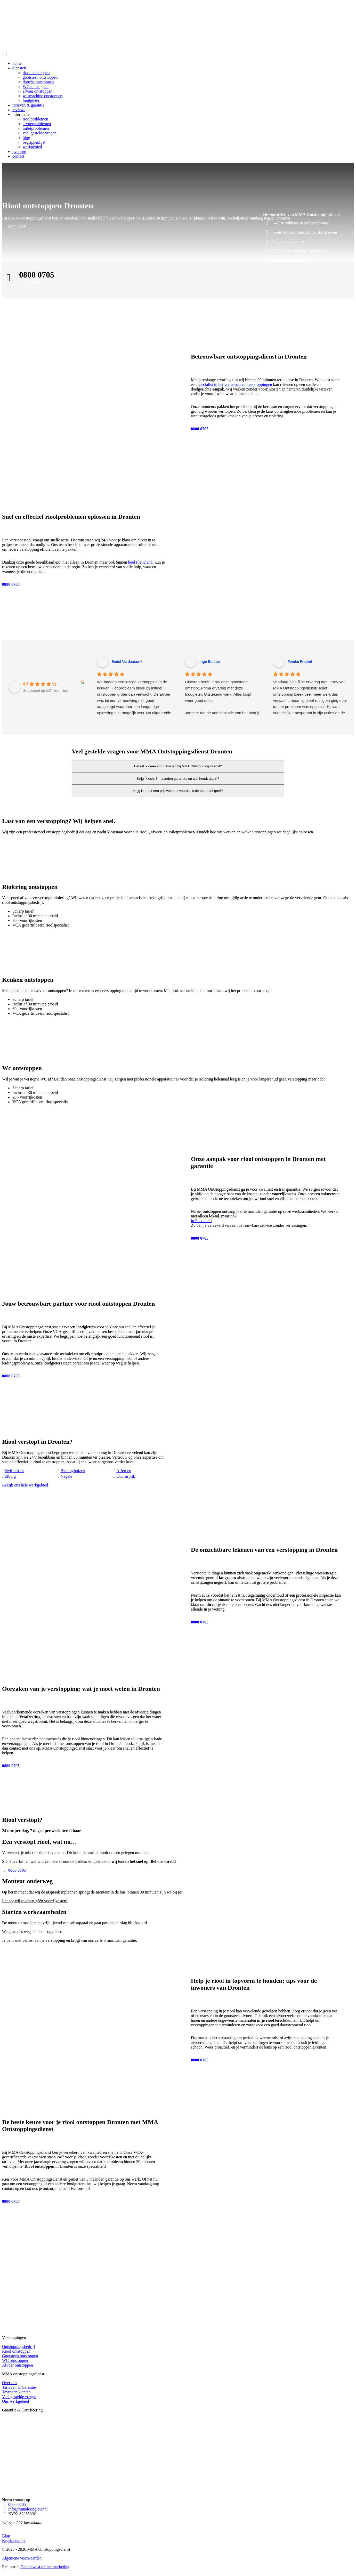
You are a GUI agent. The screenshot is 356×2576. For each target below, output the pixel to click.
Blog (6, 2536)
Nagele (66, 1476)
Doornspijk (125, 1476)
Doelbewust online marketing (45, 2567)
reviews (18, 110)
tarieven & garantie (28, 105)
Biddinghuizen (73, 1470)
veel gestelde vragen (39, 133)
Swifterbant (14, 1470)
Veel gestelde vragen (19, 2396)
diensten (19, 68)
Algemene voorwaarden (22, 2558)
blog (26, 137)
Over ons (9, 2382)
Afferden (123, 1470)
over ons (19, 151)
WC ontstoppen (35, 86)
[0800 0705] (13, 7)
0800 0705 (14, 227)
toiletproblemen (36, 128)
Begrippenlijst (14, 2540)
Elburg (10, 1476)
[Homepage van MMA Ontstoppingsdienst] (40, 49)
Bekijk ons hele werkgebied (25, 1485)
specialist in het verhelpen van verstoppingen (235, 384)
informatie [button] (21, 114)
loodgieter (31, 100)
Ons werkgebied (15, 2401)
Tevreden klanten (16, 2392)
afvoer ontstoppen (37, 91)
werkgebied (32, 147)
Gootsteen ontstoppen (20, 2356)
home (17, 63)
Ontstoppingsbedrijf (18, 2346)
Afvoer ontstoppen (17, 2365)
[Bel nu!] (4, 2571)
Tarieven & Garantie (19, 2387)
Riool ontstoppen (16, 2351)
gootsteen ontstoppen (40, 77)
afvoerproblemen (37, 123)
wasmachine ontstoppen (42, 96)
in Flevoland (201, 1220)
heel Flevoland (140, 562)
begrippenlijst (34, 142)
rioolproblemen (35, 119)
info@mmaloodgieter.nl (28, 2509)
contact (18, 156)
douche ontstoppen (38, 82)
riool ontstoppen (36, 72)
